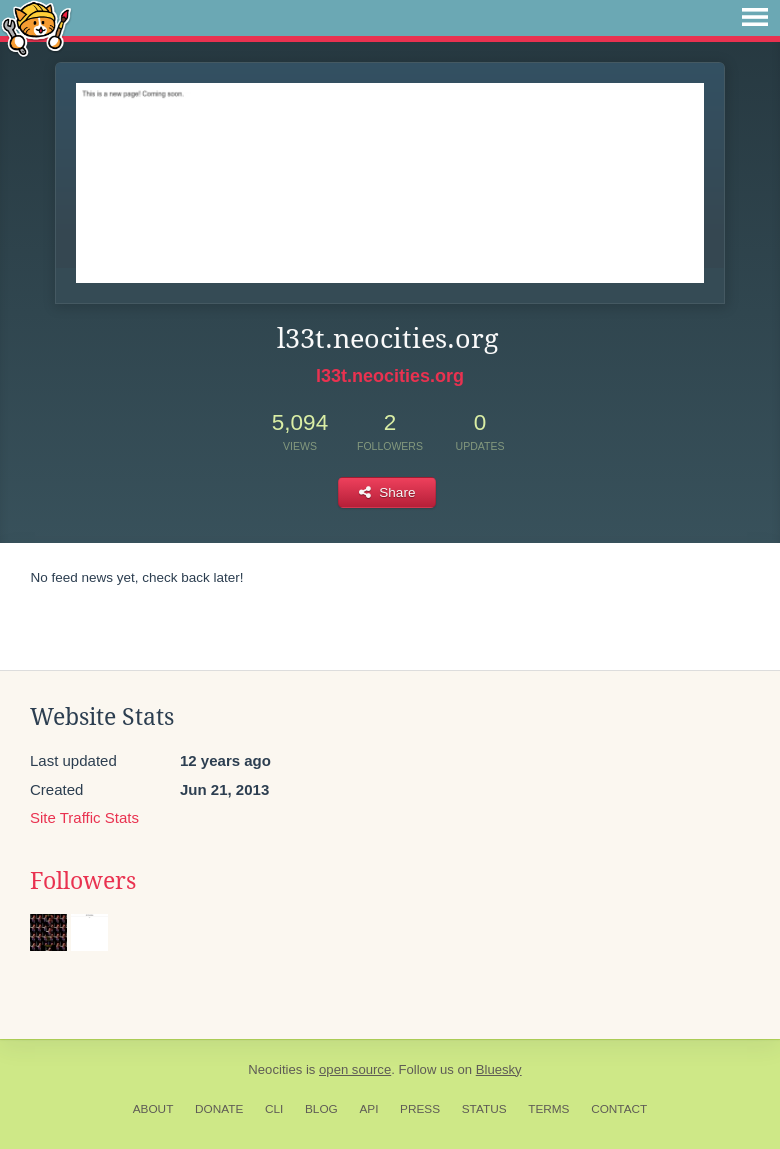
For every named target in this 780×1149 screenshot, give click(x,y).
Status (484, 1109)
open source (355, 1069)
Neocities (275, 1069)
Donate (219, 1109)
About (153, 1109)
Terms (548, 1109)
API (368, 1109)
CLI (274, 1109)
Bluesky (499, 1069)
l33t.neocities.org (390, 376)
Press (420, 1109)
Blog (321, 1109)
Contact (619, 1109)
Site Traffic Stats (84, 817)
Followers (83, 881)
